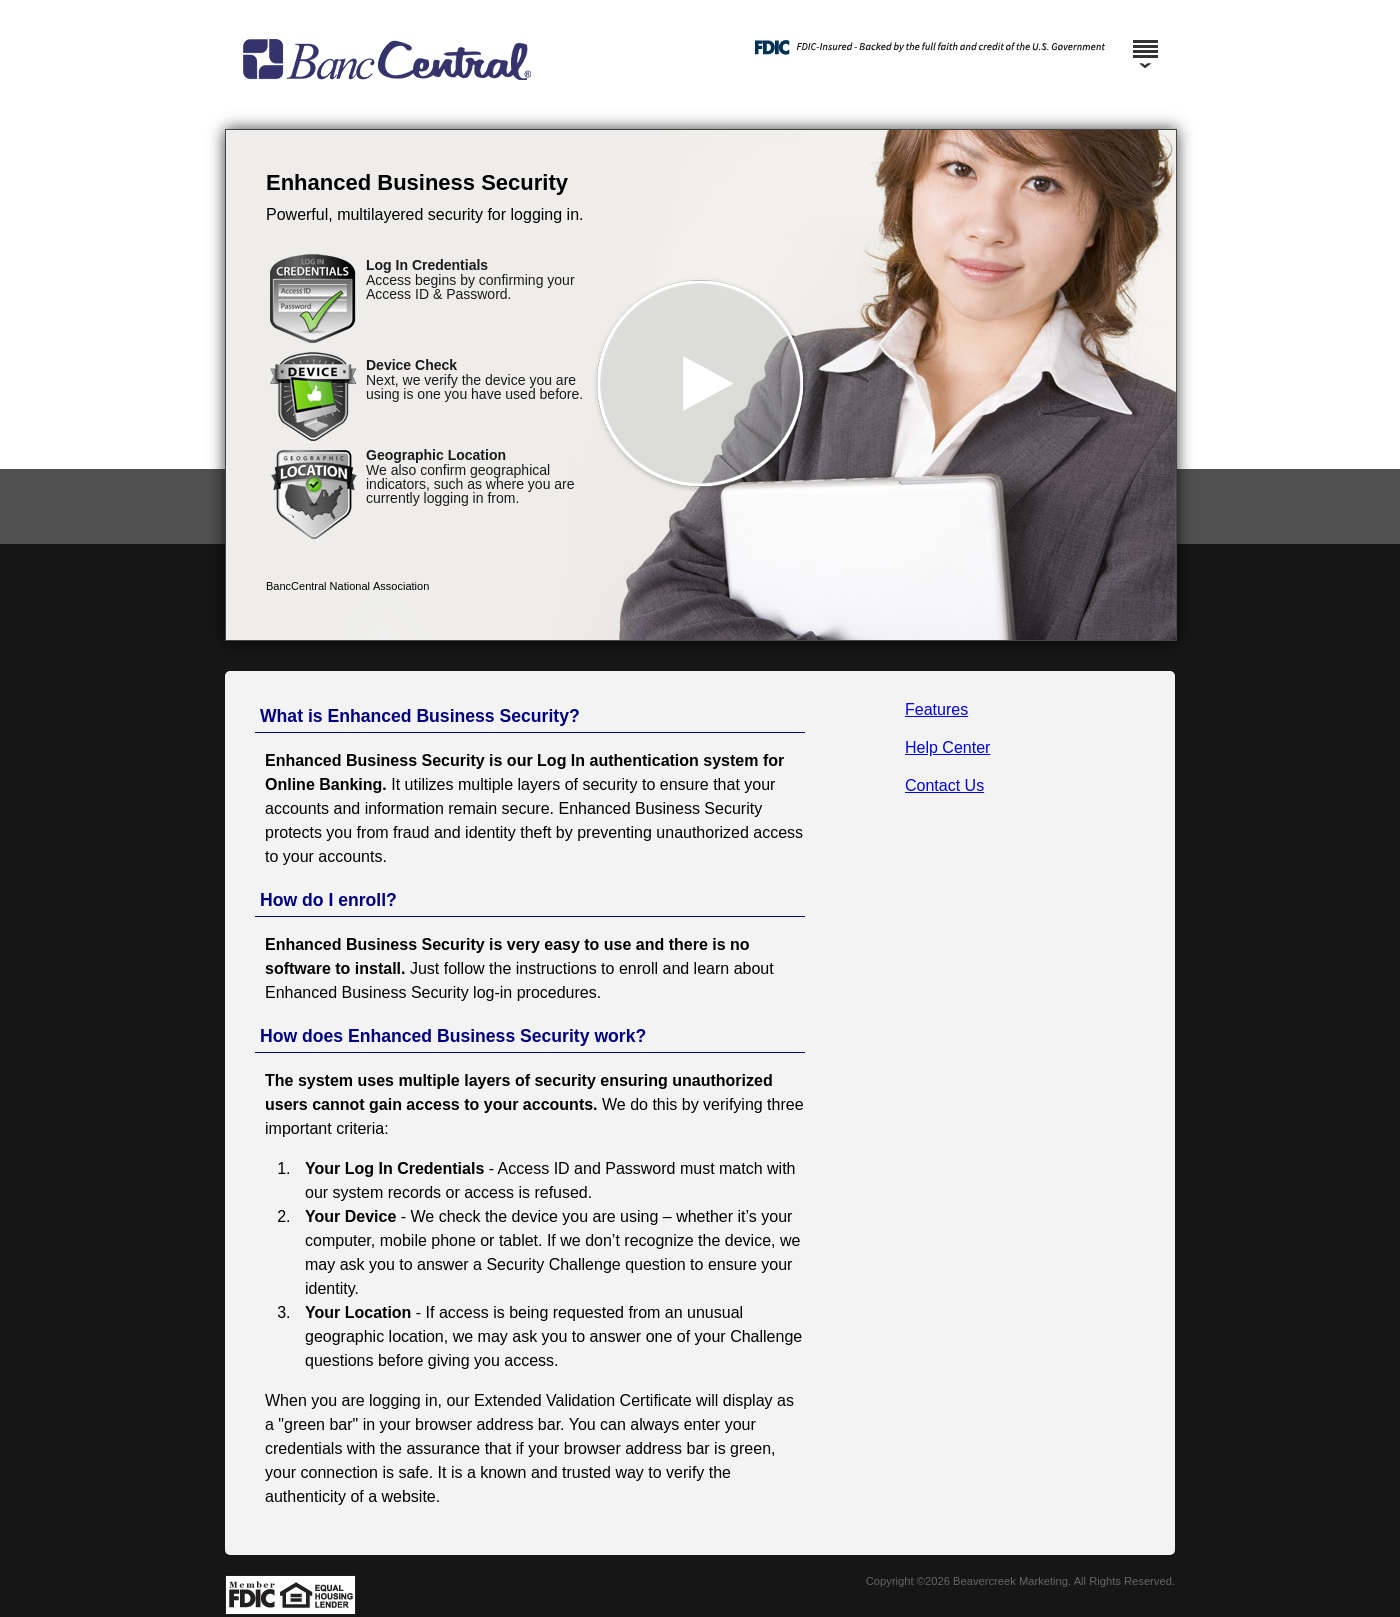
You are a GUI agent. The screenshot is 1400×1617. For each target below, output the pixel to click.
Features (936, 709)
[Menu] (1145, 40)
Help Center (947, 747)
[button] (701, 385)
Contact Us (944, 785)
